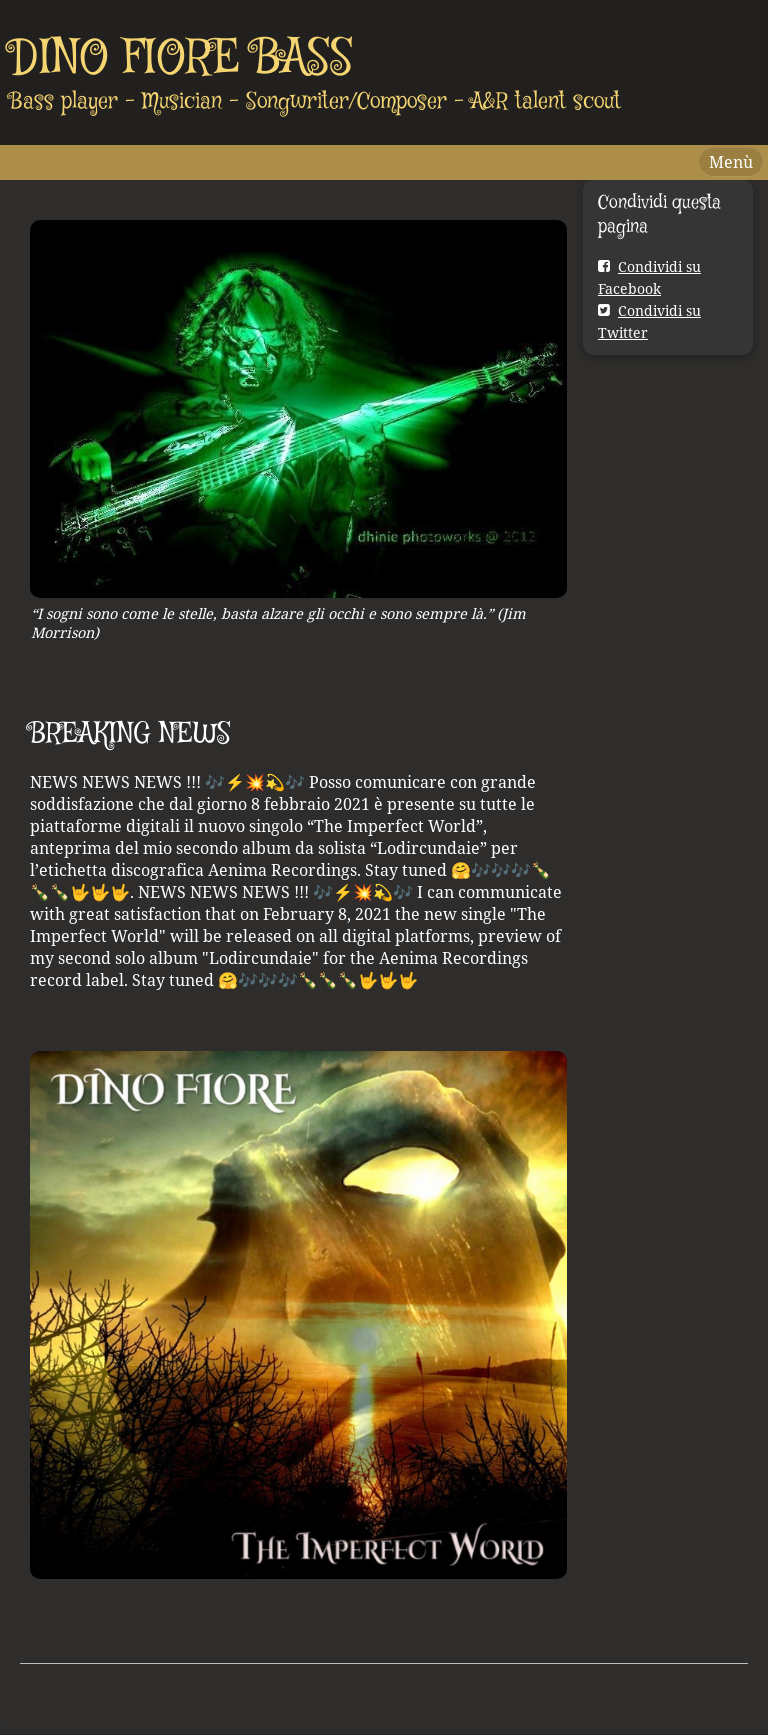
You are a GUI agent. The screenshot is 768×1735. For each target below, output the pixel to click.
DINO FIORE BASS (181, 59)
